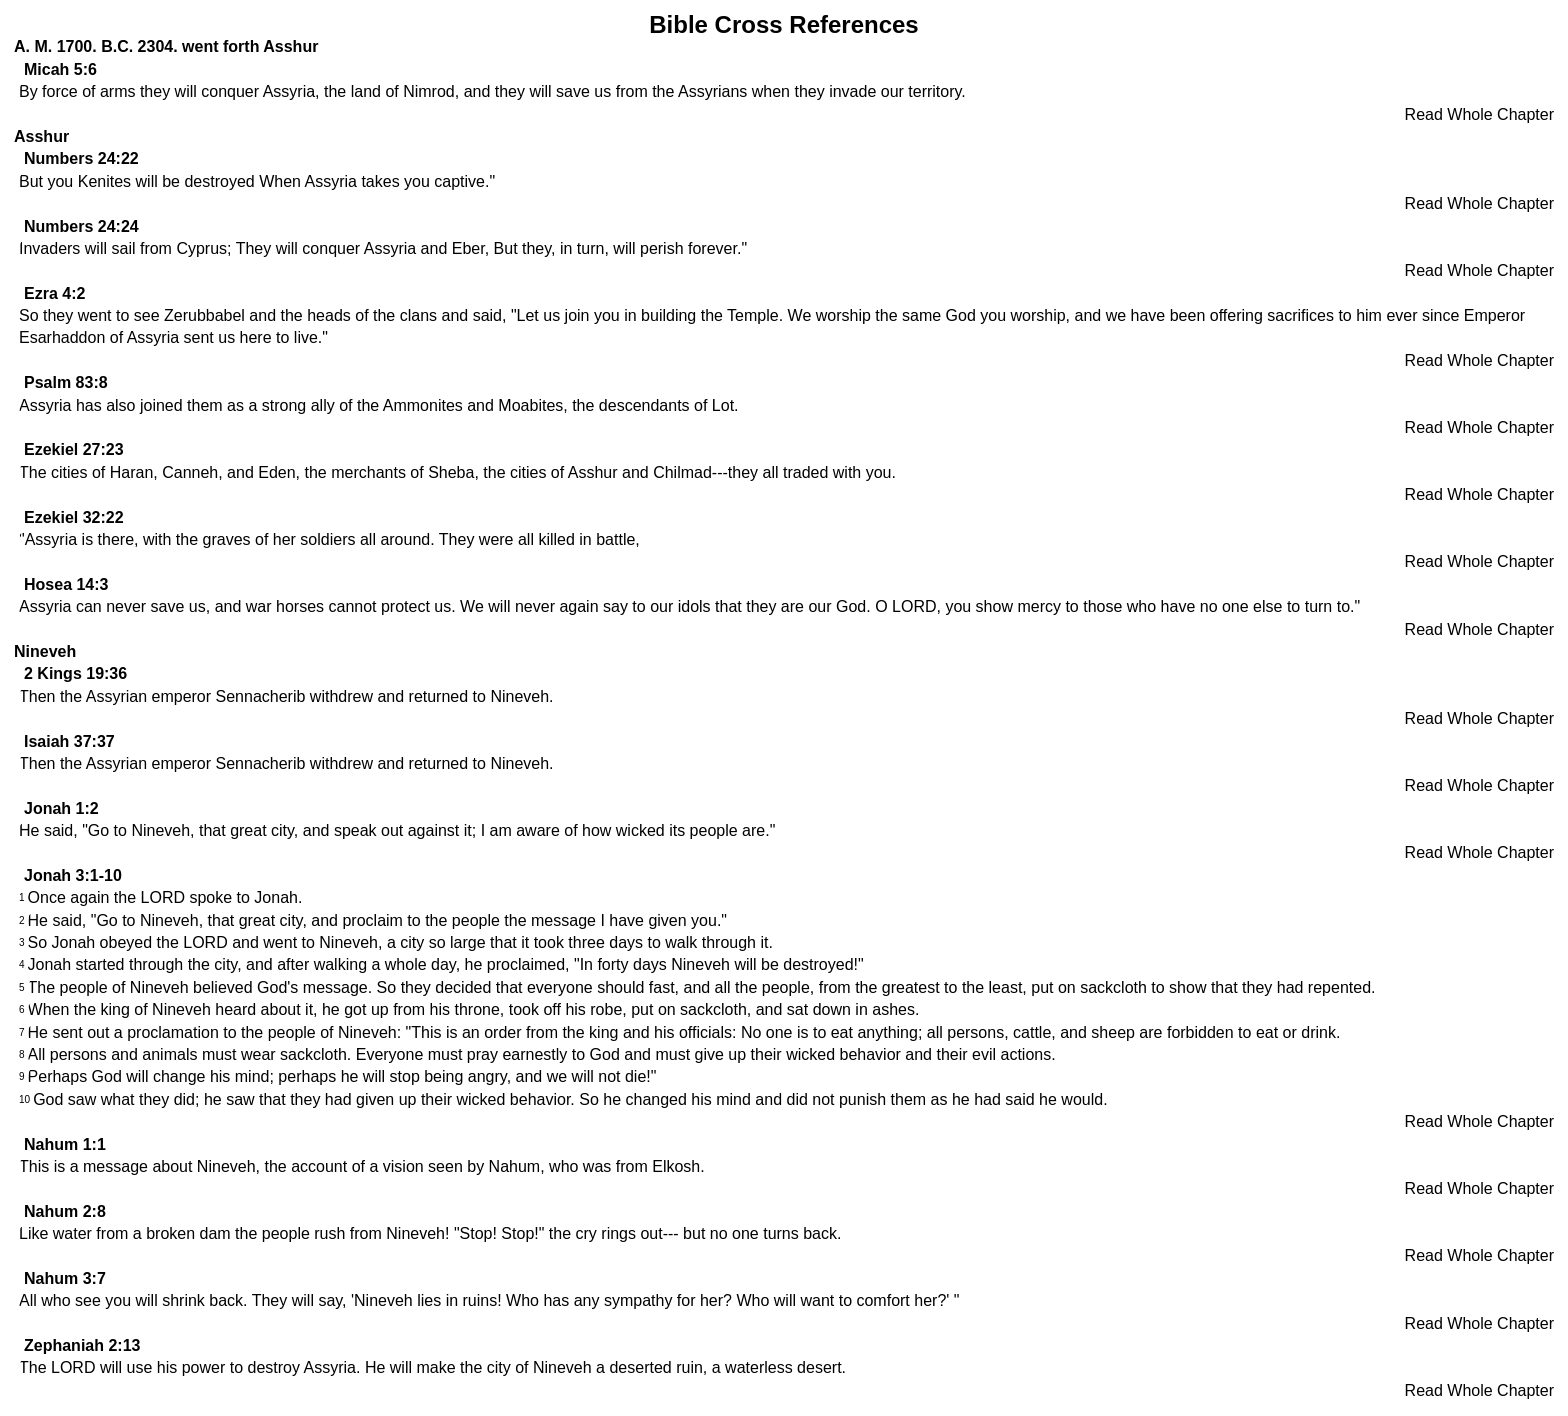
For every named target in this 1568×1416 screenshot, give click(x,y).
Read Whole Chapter (1479, 114)
